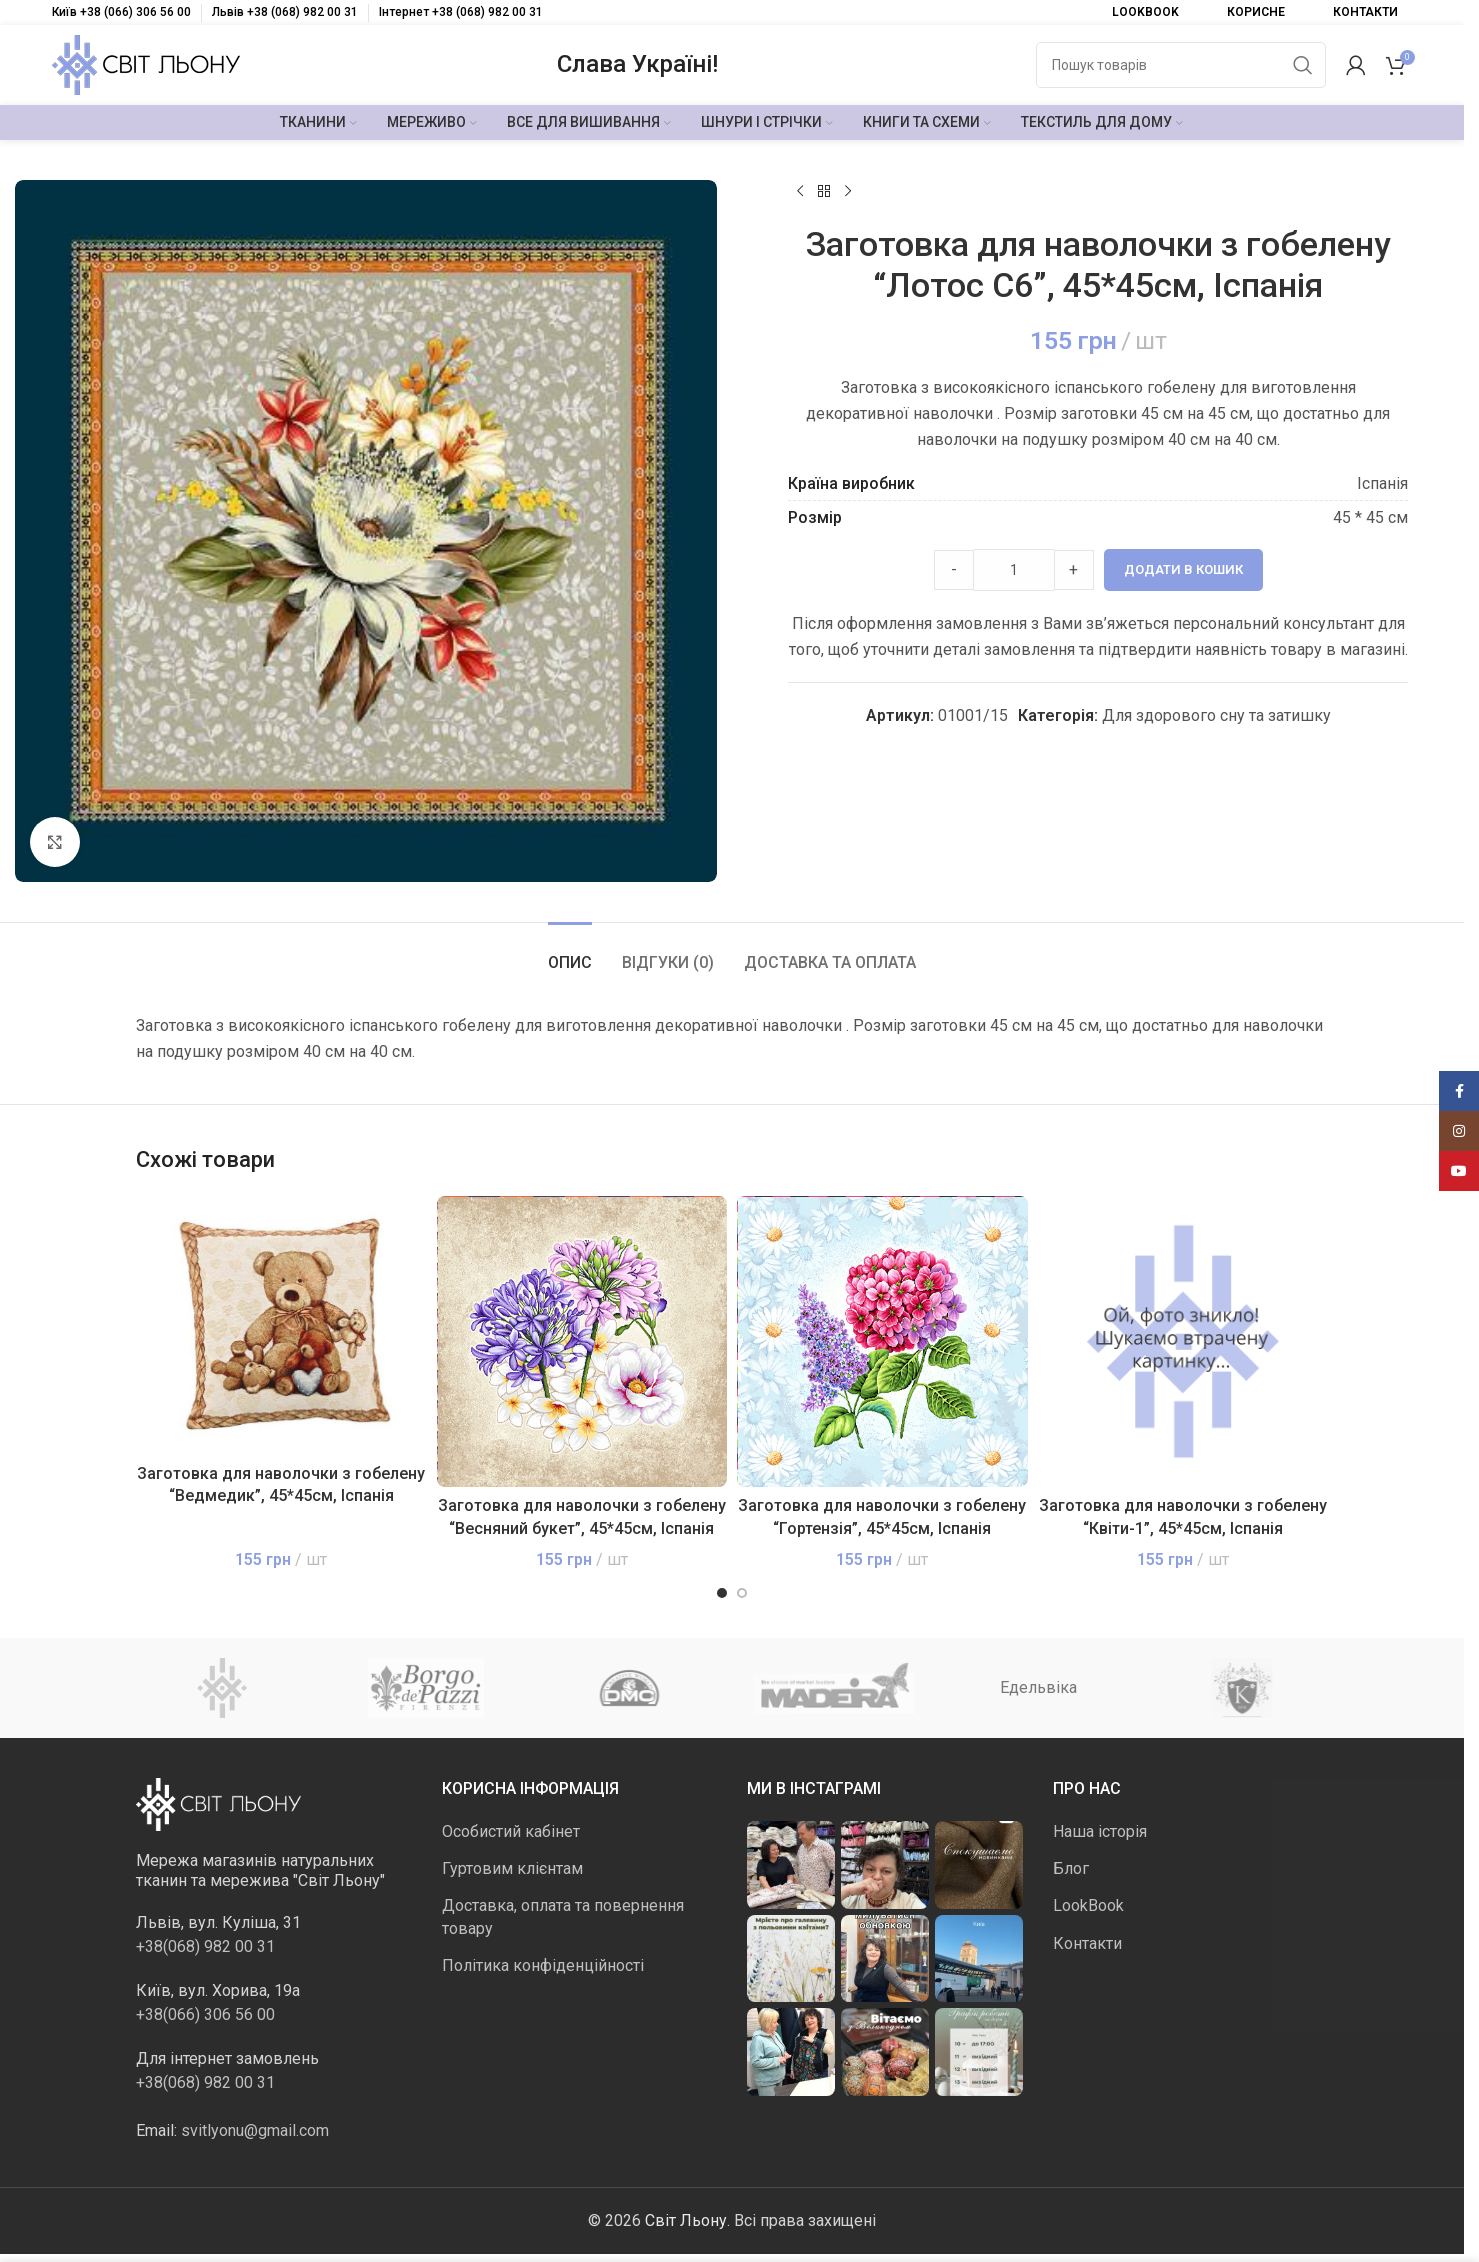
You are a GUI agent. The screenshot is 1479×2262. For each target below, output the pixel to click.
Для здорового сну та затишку (1216, 715)
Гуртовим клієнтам (512, 1868)
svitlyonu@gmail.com (255, 2130)
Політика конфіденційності (543, 1965)
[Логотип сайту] (146, 63)
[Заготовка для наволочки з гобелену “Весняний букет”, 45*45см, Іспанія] (582, 1341)
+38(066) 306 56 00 (205, 2014)
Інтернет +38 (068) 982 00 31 (461, 12)
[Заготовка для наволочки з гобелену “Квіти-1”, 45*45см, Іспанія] (1183, 1341)
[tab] (570, 952)
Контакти (1087, 1943)
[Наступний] (848, 192)
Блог (1071, 1868)
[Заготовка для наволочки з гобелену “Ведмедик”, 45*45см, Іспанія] (281, 1325)
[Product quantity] (1014, 570)
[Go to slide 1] (722, 1593)
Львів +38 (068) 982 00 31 (285, 12)
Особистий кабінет (511, 1831)
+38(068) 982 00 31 (205, 1946)
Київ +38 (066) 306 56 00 (121, 12)
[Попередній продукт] (800, 192)
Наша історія (1100, 1831)
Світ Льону (686, 2220)
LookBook (1088, 1905)
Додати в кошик (1183, 569)
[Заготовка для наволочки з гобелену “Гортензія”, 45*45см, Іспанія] (882, 1341)
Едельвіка (1038, 1687)
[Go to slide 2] (742, 1593)
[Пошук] (1181, 65)
